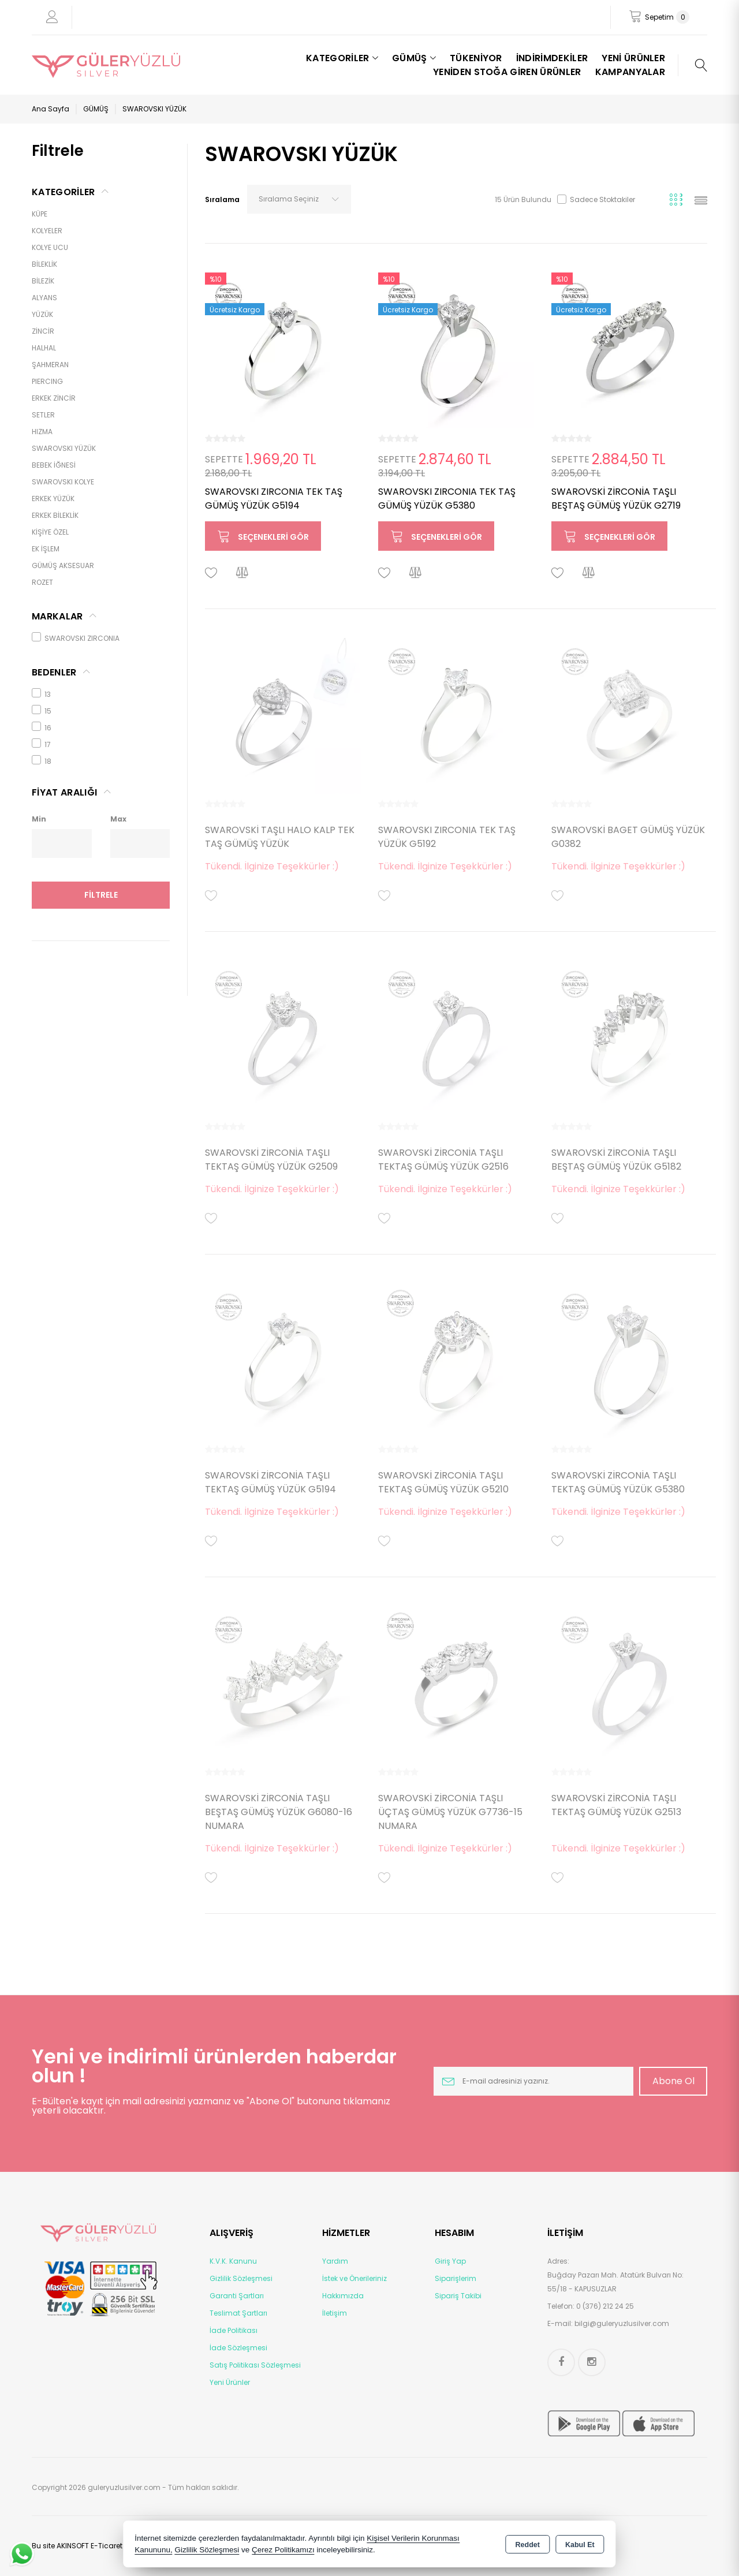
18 (41, 760)
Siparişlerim (455, 2278)
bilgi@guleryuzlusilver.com (621, 2323)
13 (41, 693)
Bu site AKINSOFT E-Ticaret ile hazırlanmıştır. (108, 2546)
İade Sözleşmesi (238, 2348)
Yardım (335, 2261)
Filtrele (101, 895)
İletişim (334, 2313)
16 (41, 727)
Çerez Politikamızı (283, 2549)
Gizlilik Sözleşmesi (241, 2278)
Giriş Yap (450, 2261)
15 (41, 710)
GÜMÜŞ (96, 109)
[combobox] (299, 199)
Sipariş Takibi (458, 2296)
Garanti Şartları (237, 2296)
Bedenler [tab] (54, 672)
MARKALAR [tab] (57, 616)
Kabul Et (580, 2545)
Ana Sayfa (50, 109)
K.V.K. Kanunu (233, 2261)
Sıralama (222, 199)
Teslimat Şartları (238, 2313)
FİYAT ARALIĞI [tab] (64, 792)
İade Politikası (233, 2330)
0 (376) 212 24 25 (605, 2306)
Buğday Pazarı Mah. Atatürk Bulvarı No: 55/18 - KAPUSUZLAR (615, 2282)
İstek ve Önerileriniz (354, 2278)
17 (41, 743)
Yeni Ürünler (230, 2382)
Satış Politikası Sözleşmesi (255, 2365)
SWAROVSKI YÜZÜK (154, 109)
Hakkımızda (343, 2296)
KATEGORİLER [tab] (63, 192)
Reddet (528, 2545)
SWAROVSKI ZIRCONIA (76, 637)
